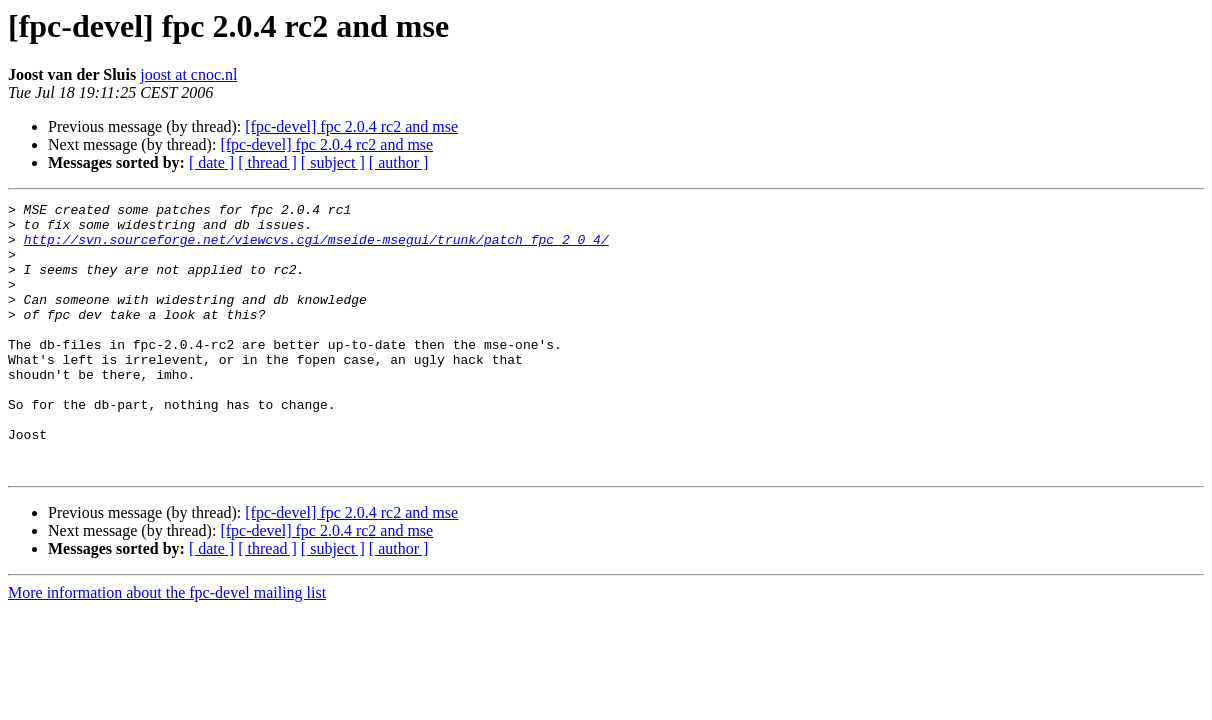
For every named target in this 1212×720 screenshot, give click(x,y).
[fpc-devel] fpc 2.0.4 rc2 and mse (351, 126)
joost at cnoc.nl (188, 74)
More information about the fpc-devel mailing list (167, 646)
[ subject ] (333, 162)
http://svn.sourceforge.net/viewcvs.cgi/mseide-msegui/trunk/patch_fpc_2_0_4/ (316, 248)
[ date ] (211, 162)
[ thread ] (267, 162)
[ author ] (399, 162)
